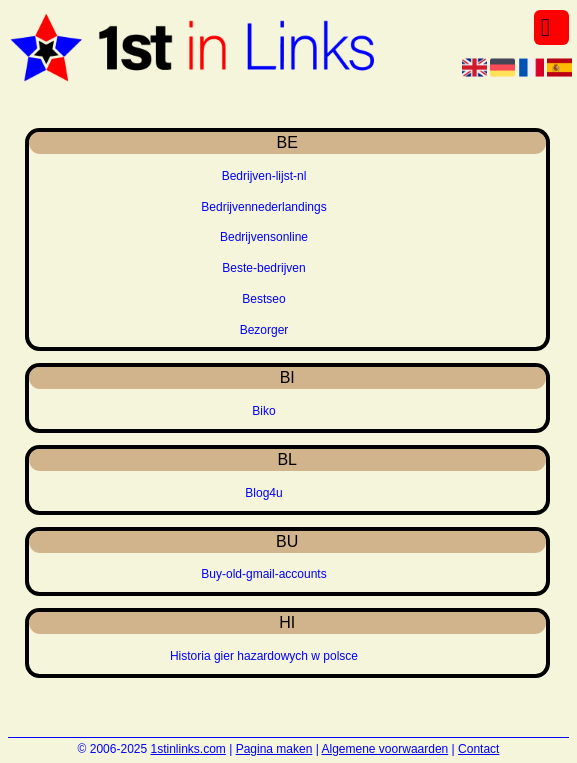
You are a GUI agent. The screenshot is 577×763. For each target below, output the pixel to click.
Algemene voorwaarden (385, 749)
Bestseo (263, 299)
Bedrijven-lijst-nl (264, 176)
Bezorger (264, 330)
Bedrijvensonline (264, 237)
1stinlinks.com (188, 749)
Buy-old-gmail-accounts (263, 574)
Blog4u (263, 493)
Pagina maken (274, 749)
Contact (478, 749)
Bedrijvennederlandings (263, 207)
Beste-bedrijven (263, 268)
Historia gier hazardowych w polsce (264, 656)
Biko (263, 411)
